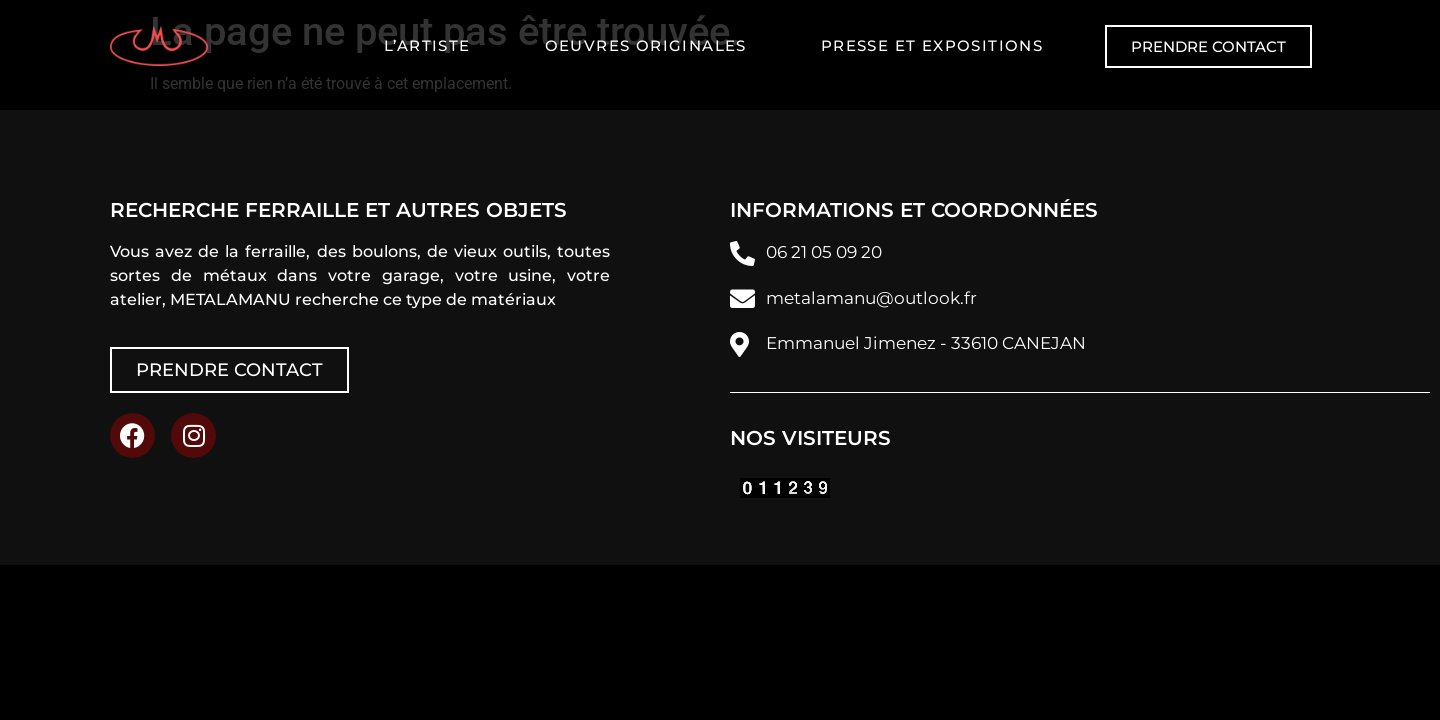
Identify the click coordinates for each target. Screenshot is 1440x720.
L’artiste (427, 45)
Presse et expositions (932, 45)
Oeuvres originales (646, 45)
